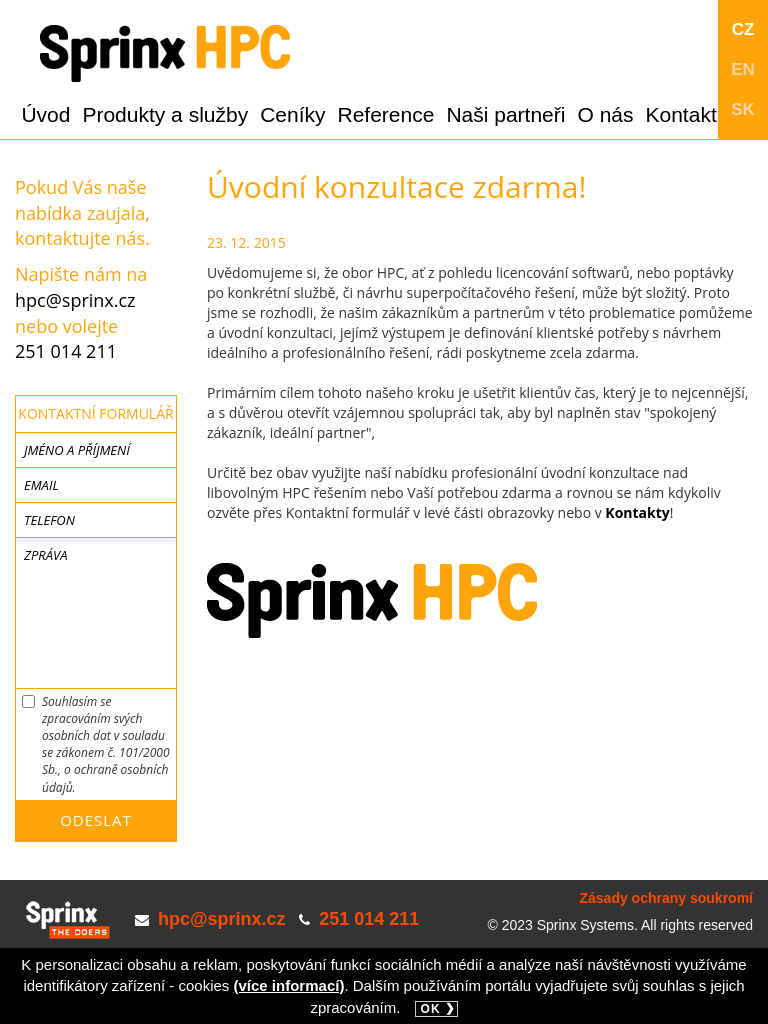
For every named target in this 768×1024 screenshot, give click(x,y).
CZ (743, 29)
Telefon (49, 520)
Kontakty (637, 512)
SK (743, 109)
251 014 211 (66, 351)
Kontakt (681, 114)
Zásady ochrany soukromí (666, 898)
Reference (386, 114)
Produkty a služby (165, 114)
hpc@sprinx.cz (75, 300)
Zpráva (45, 555)
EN (743, 69)
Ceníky (292, 114)
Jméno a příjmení (77, 450)
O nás (605, 114)
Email (41, 485)
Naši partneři (505, 114)
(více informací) (289, 985)
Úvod (45, 114)
